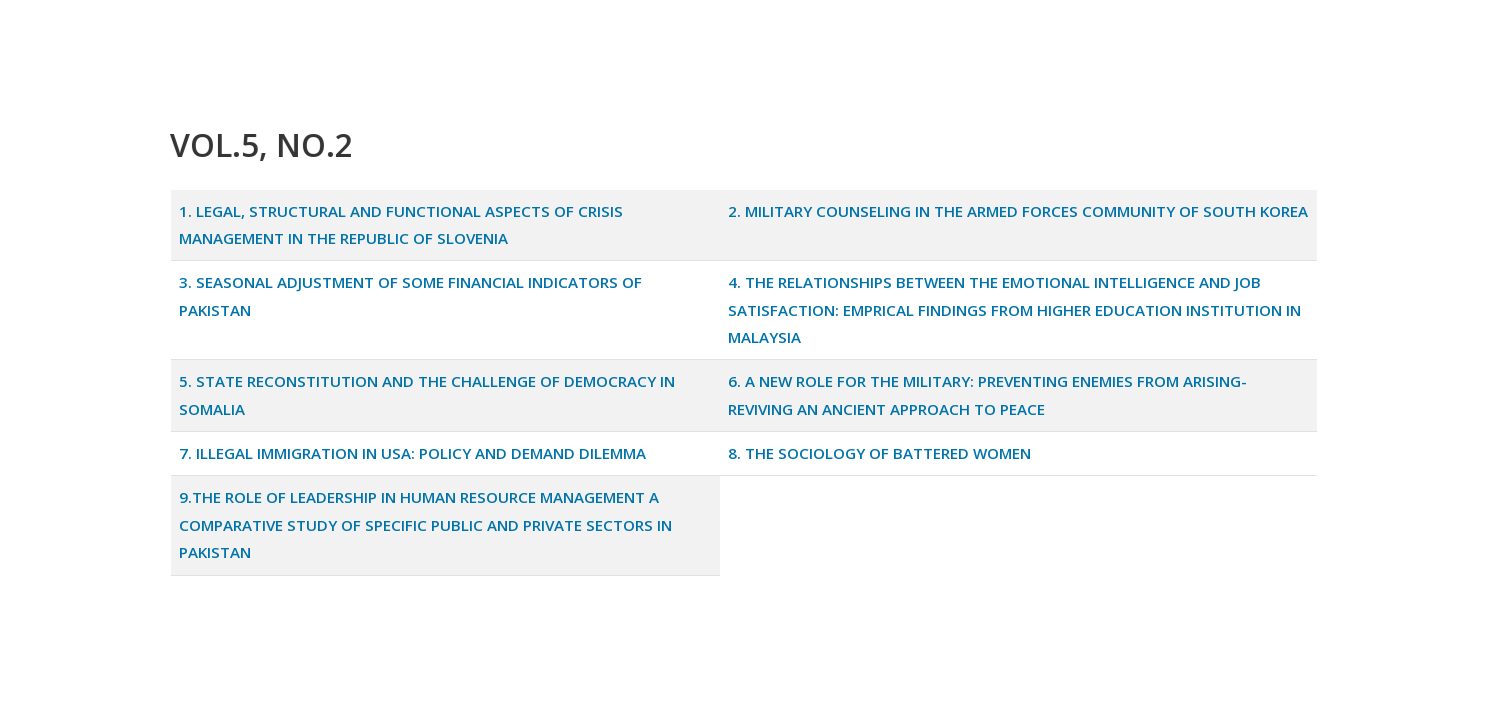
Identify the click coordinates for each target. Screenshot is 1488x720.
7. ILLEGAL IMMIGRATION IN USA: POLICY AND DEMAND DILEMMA (412, 453)
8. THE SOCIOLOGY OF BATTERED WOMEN (879, 453)
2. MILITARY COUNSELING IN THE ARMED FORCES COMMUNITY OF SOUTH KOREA (1018, 211)
